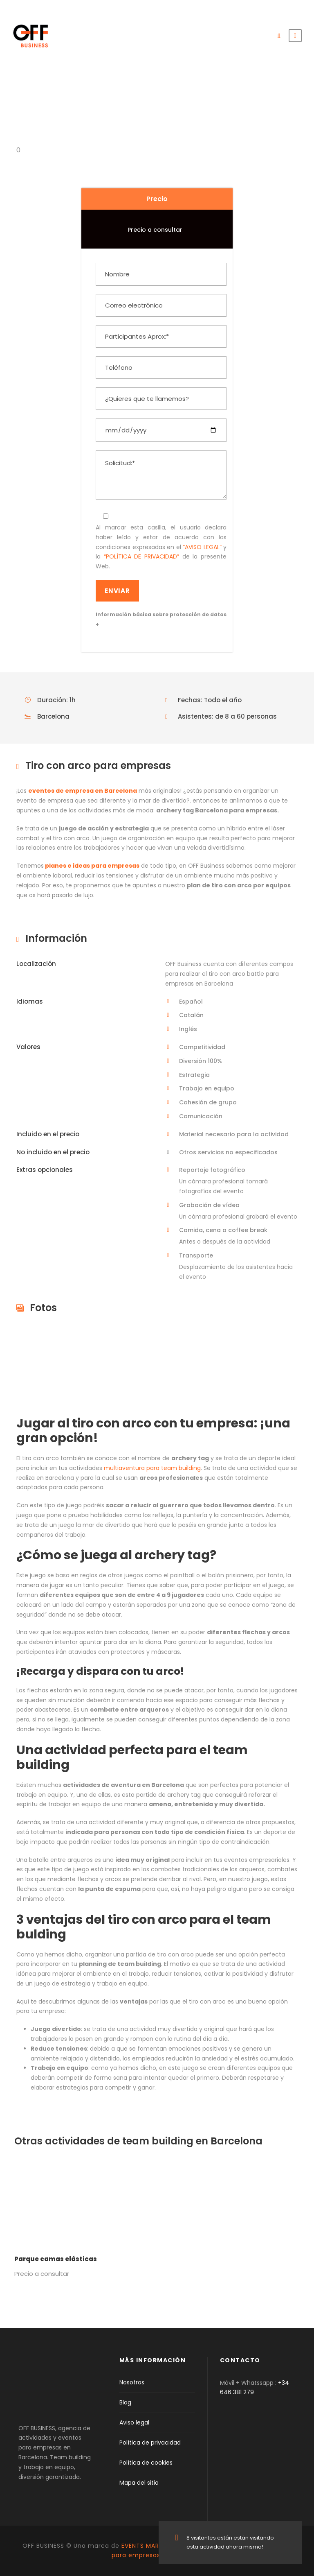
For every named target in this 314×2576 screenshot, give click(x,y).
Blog (125, 2402)
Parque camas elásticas (55, 2259)
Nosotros (131, 2382)
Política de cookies (146, 2462)
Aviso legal (134, 2422)
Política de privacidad (150, 2442)
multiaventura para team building (152, 1468)
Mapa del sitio (139, 2483)
